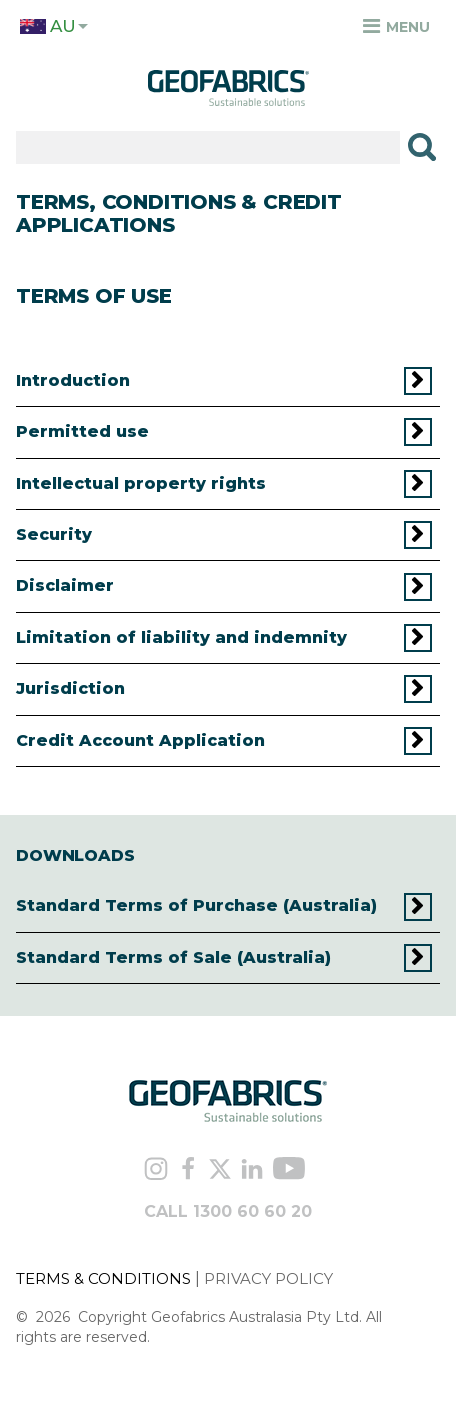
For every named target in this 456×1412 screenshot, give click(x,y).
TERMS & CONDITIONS (103, 1278)
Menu (396, 27)
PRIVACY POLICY (268, 1278)
